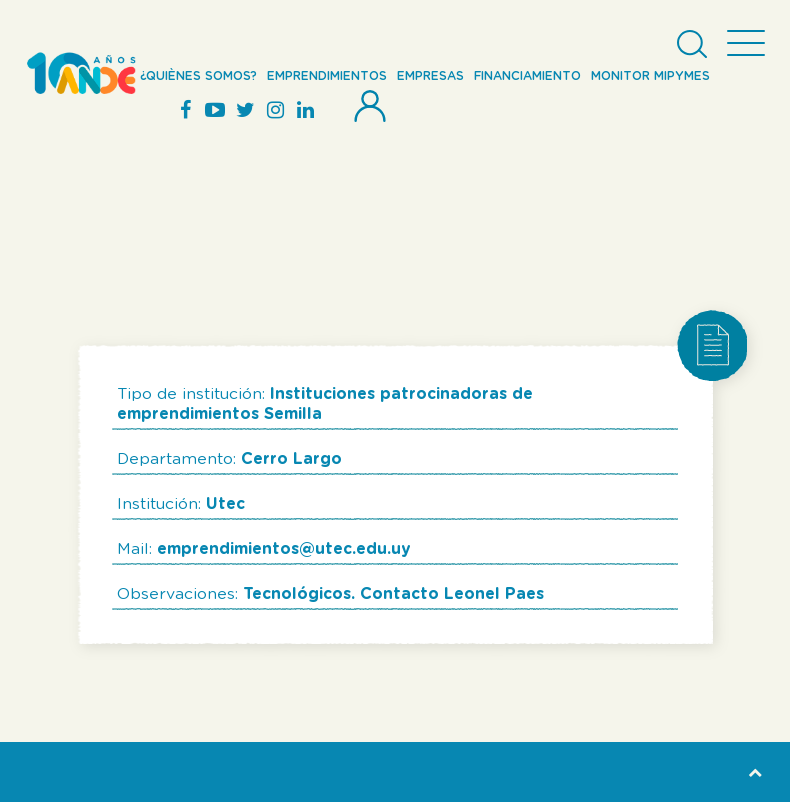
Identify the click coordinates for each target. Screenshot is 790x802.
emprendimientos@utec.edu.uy (284, 549)
